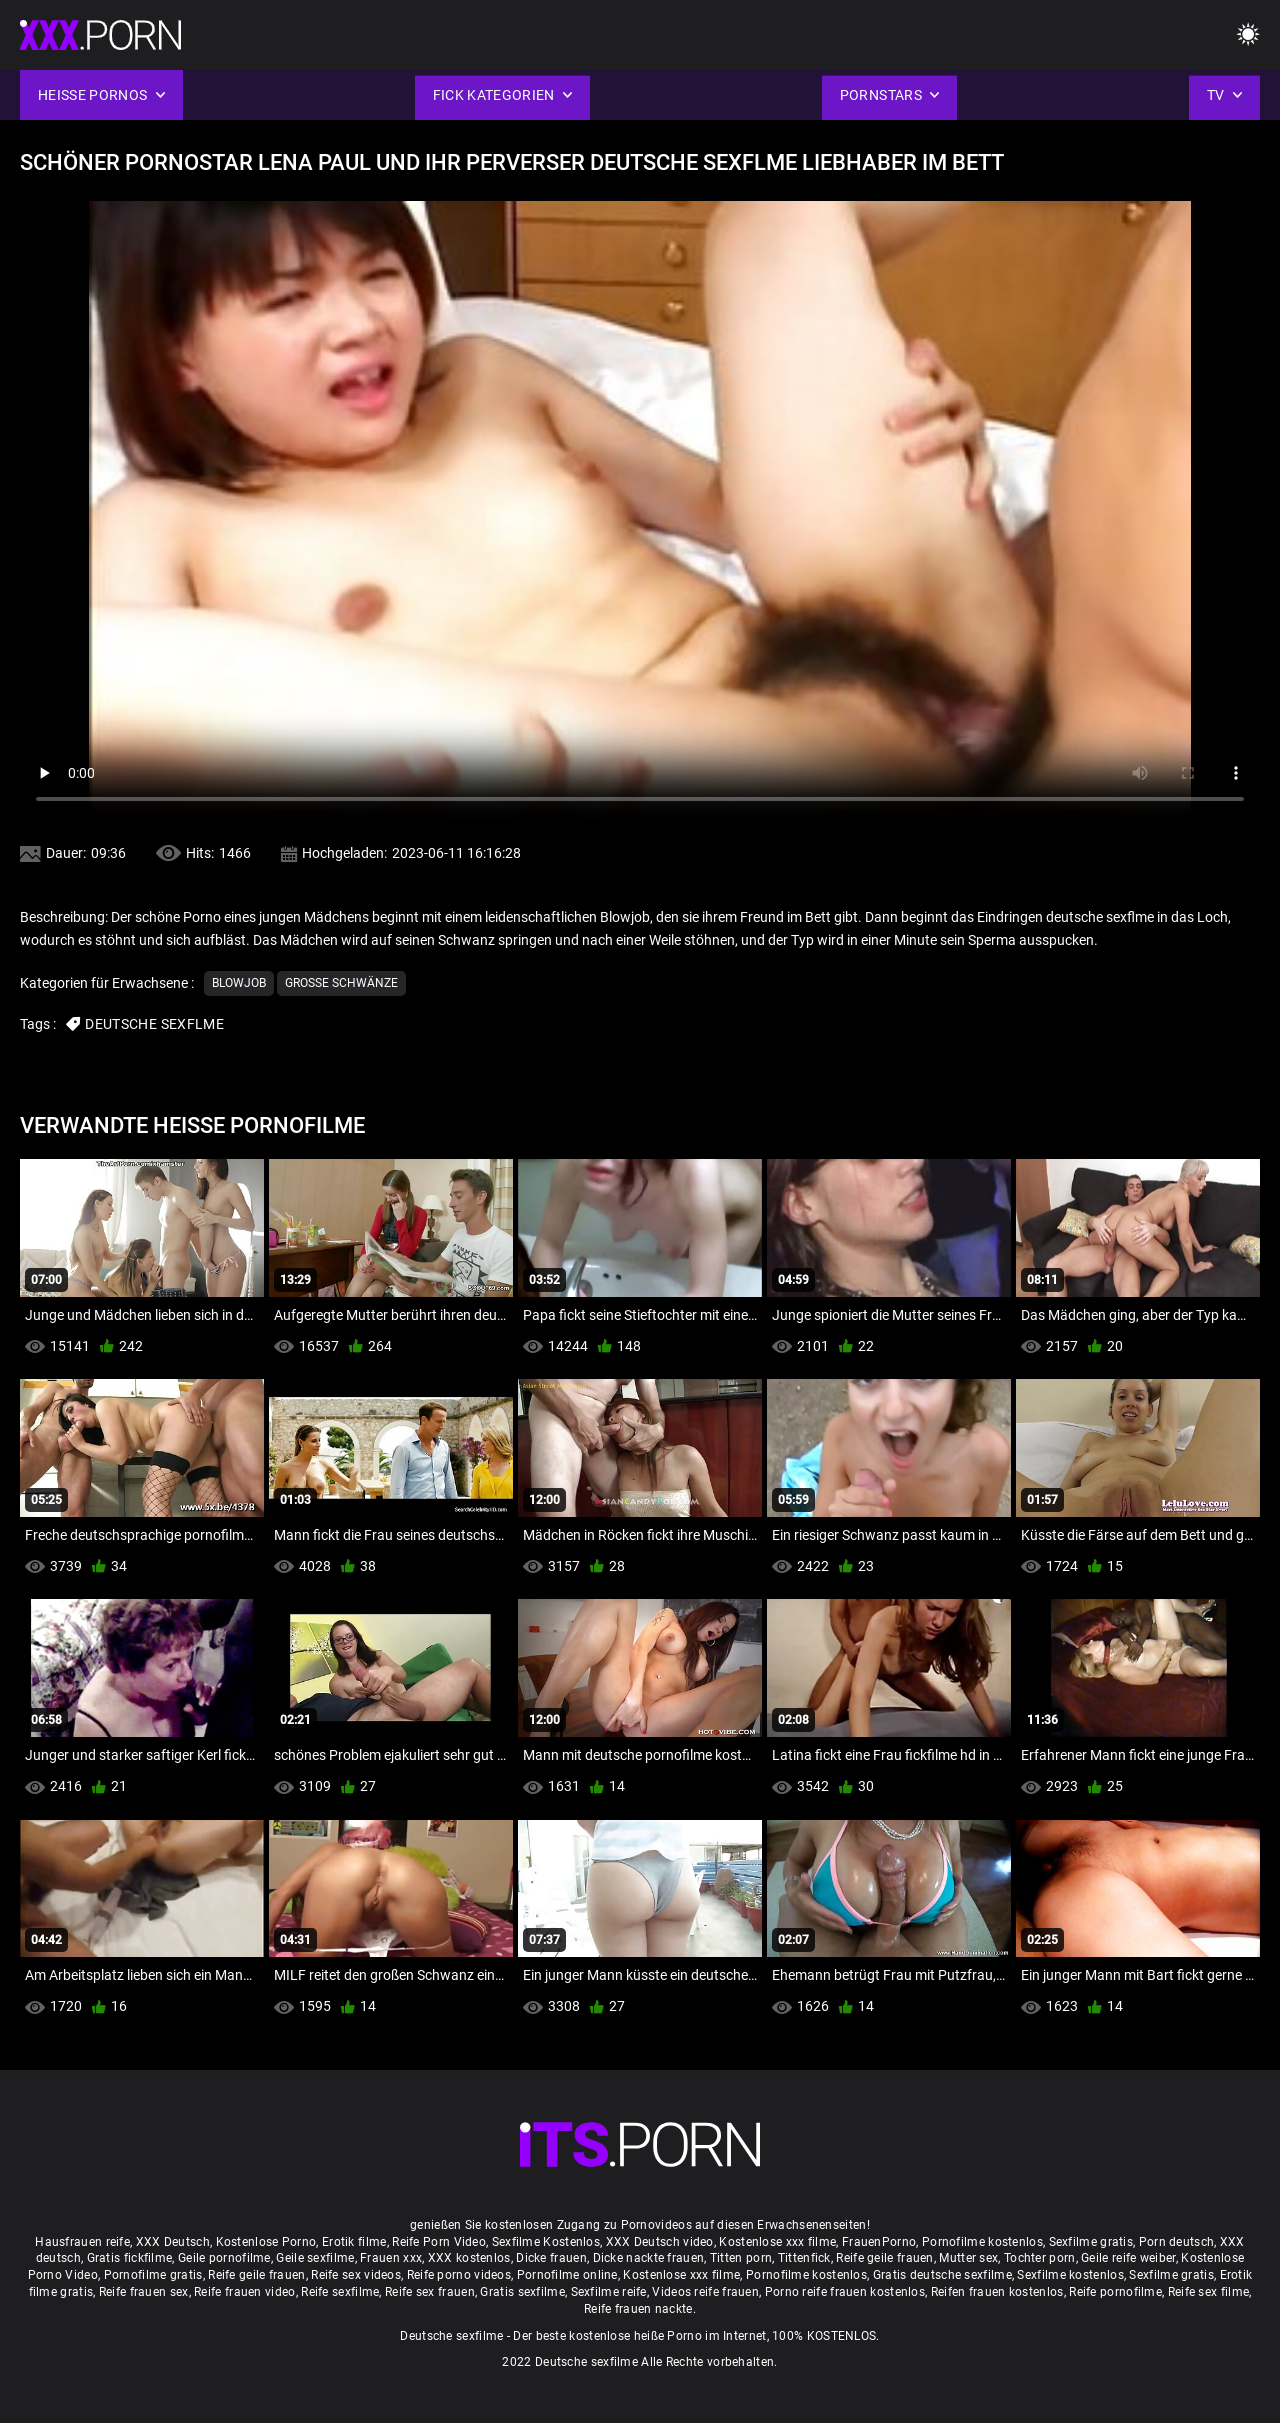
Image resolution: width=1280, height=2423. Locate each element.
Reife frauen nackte (638, 2309)
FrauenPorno (879, 2242)
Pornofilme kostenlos (982, 2242)
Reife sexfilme (340, 2292)
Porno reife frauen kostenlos (845, 2292)
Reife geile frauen (884, 2258)
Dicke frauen (551, 2258)
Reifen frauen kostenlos (997, 2292)
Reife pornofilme (1115, 2292)
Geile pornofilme (224, 2258)
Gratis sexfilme (522, 2292)
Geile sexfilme (315, 2258)
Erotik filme (354, 2242)
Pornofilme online (567, 2275)
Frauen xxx (391, 2258)
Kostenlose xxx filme (777, 2242)
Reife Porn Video (439, 2242)
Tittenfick (804, 2258)
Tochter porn (1040, 2258)
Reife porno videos (459, 2275)
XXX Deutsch (173, 2242)
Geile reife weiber (1128, 2258)
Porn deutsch (1177, 2242)
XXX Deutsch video (660, 2242)
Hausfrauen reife (82, 2242)
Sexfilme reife (609, 2292)
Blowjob (239, 983)
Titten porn (741, 2258)
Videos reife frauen (705, 2292)
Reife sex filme (1209, 2292)
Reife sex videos (356, 2275)
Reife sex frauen (430, 2292)
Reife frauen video (244, 2292)
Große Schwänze (341, 983)
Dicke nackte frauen (649, 2258)
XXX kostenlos (469, 2258)
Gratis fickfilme (130, 2258)
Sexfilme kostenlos (1070, 2275)
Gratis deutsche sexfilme (942, 2275)
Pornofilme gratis (153, 2275)
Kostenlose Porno (266, 2242)
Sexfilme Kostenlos (546, 2242)
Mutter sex (968, 2258)
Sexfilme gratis (1091, 2242)
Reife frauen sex (144, 2292)
